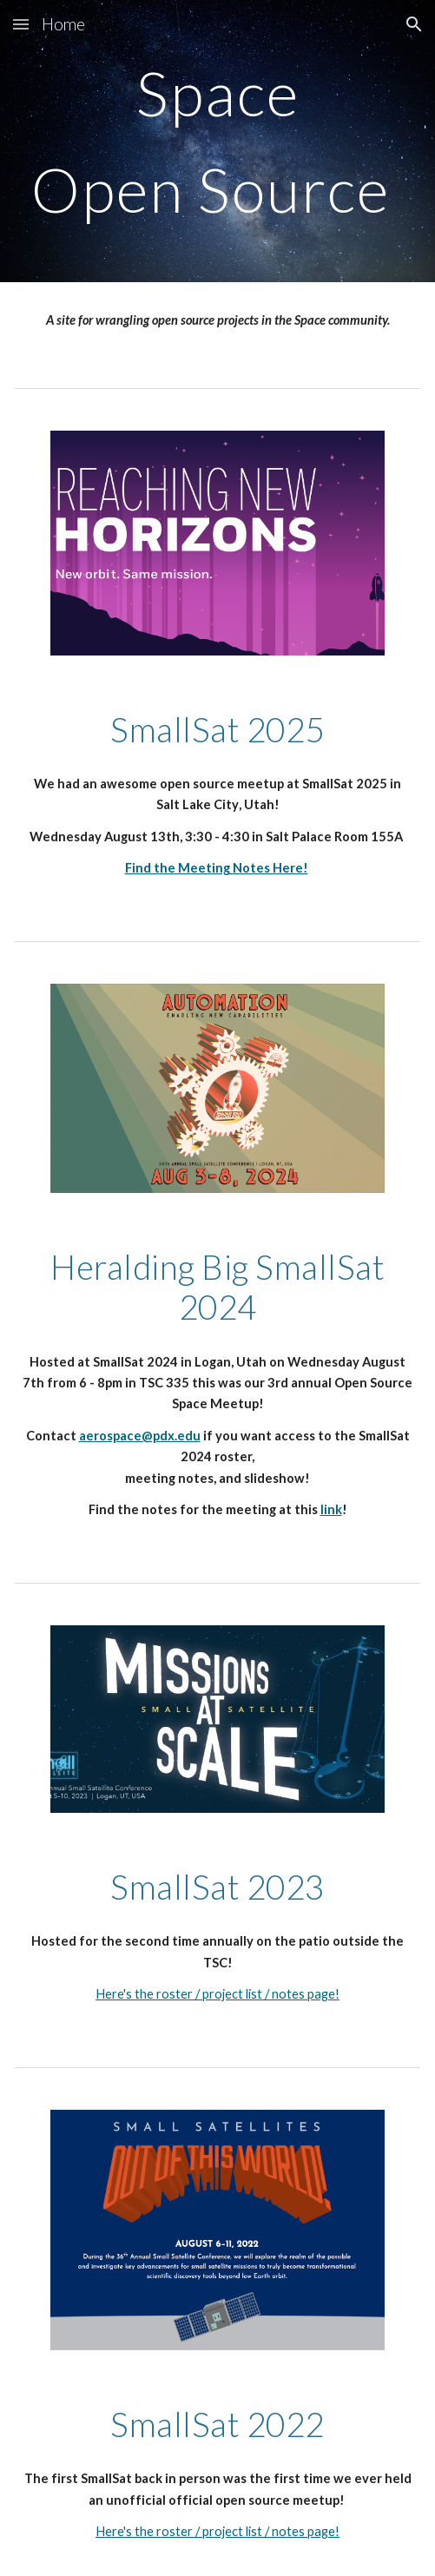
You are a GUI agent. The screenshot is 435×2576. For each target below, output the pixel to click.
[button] (21, 24)
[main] (217, 141)
